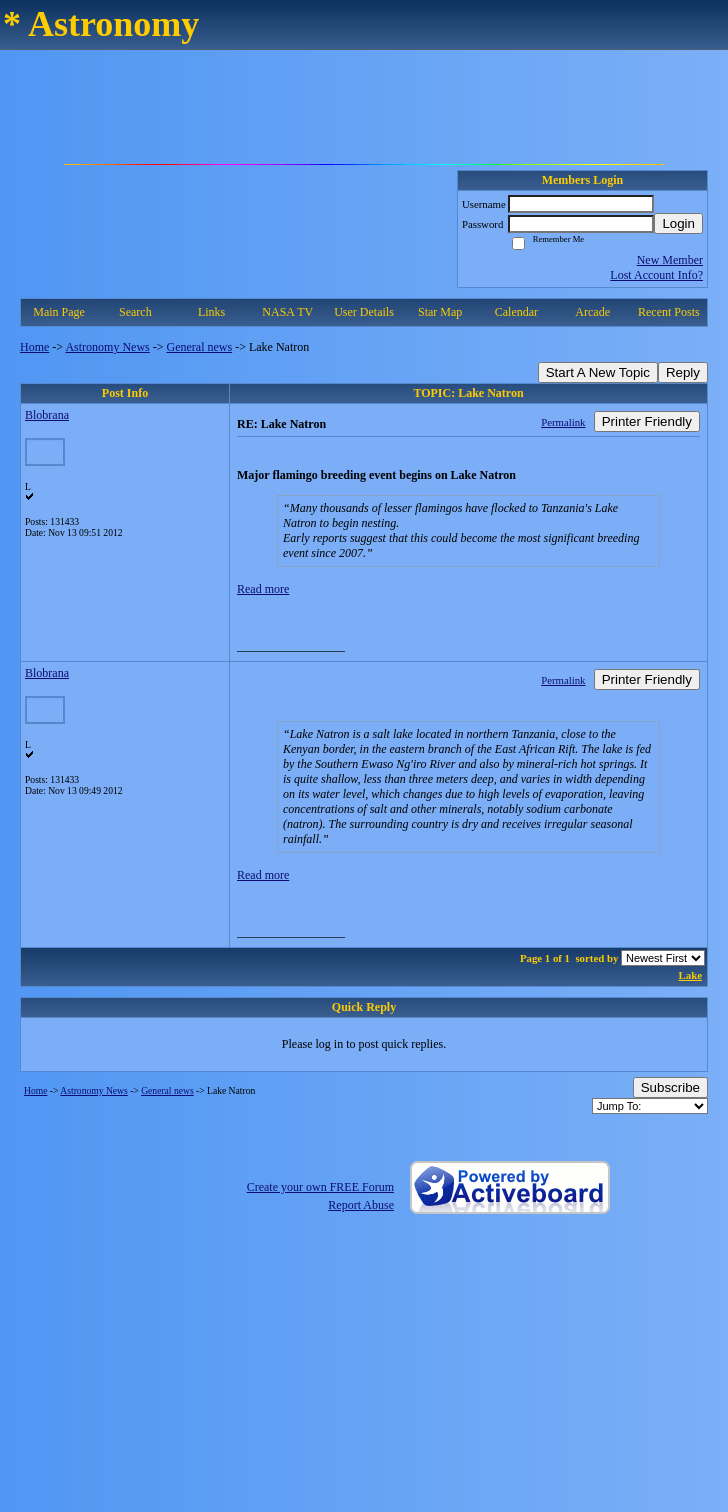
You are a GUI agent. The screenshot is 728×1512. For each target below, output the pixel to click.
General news (200, 347)
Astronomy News (107, 347)
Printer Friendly (647, 421)
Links (211, 312)
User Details (364, 312)
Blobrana (47, 415)
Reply (683, 372)
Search (135, 312)
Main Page (59, 312)
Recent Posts (669, 312)
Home (34, 347)
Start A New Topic (598, 372)
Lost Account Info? (656, 275)
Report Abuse (361, 1205)
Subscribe (670, 1087)
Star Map (440, 312)
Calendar (516, 312)
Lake (690, 975)
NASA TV (287, 312)
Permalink (563, 422)
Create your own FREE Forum (320, 1187)
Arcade (592, 312)
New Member (670, 260)
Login (678, 223)
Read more (263, 589)
